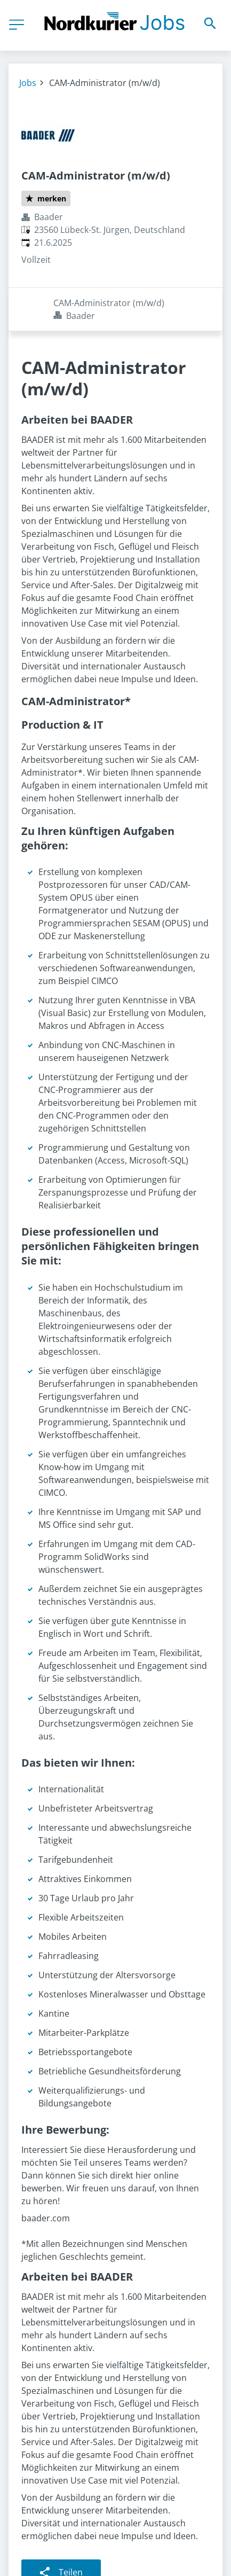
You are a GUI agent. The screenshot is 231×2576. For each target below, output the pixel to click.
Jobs (27, 83)
